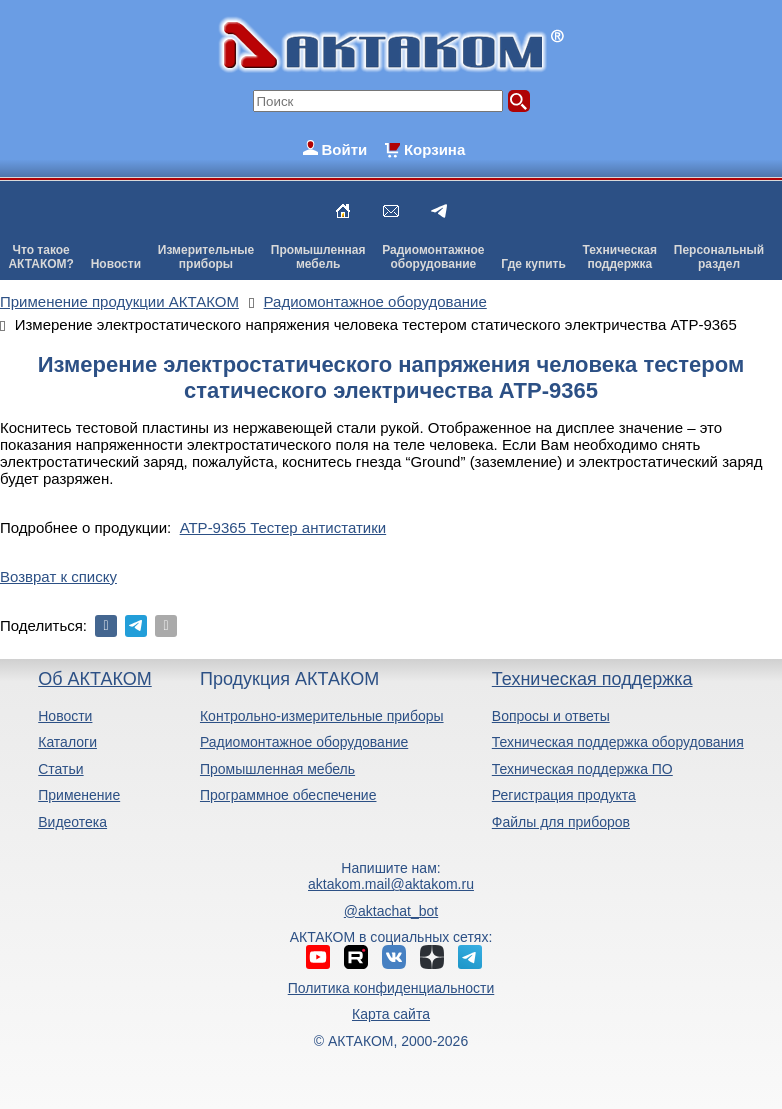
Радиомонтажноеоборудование (433, 257)
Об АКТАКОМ (94, 679)
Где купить (533, 264)
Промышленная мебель (277, 769)
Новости (116, 264)
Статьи (60, 769)
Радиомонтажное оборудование (304, 742)
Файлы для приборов (561, 822)
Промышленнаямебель (318, 257)
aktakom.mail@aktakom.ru (391, 884)
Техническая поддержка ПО (582, 769)
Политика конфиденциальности (391, 988)
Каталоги (67, 742)
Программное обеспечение (288, 795)
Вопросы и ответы (551, 716)
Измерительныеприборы (206, 257)
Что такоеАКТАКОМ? (41, 257)
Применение (79, 795)
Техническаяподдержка (620, 257)
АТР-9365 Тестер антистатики (283, 527)
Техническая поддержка (592, 679)
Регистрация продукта (564, 795)
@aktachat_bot (391, 911)
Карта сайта (391, 1014)
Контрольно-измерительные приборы (322, 716)
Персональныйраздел (719, 257)
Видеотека (72, 822)
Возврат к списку (58, 576)
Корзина (434, 149)
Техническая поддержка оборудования (618, 742)
